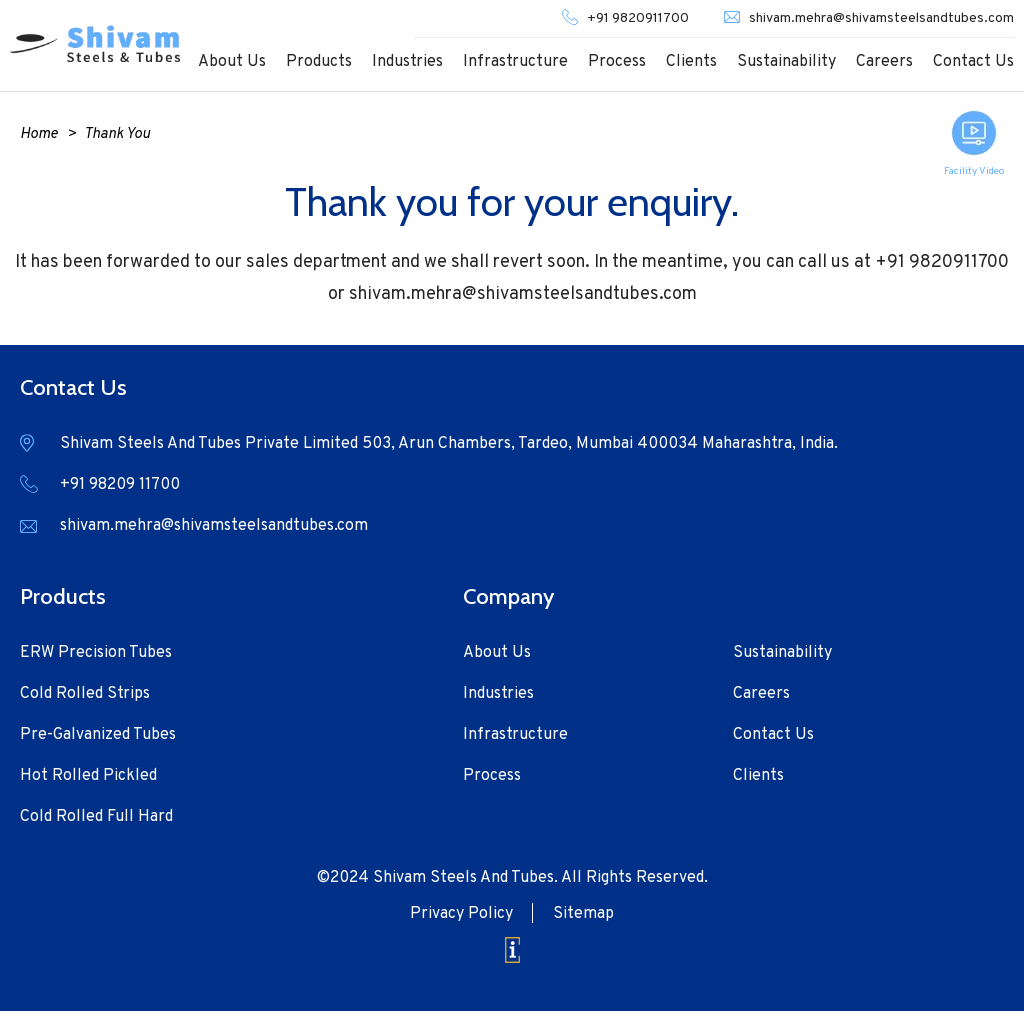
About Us (232, 62)
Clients (691, 62)
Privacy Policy (461, 914)
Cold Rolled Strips (85, 694)
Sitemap (583, 914)
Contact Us (973, 62)
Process (617, 62)
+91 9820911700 (638, 18)
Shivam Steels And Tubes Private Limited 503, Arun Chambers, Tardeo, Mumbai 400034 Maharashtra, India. (449, 444)
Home (39, 134)
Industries (407, 62)
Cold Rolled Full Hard (96, 817)
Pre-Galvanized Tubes (98, 735)
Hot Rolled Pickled (88, 776)
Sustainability (786, 62)
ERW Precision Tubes (96, 653)
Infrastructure (515, 62)
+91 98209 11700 (120, 485)
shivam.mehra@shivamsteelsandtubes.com (881, 18)
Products (319, 62)
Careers (884, 62)
